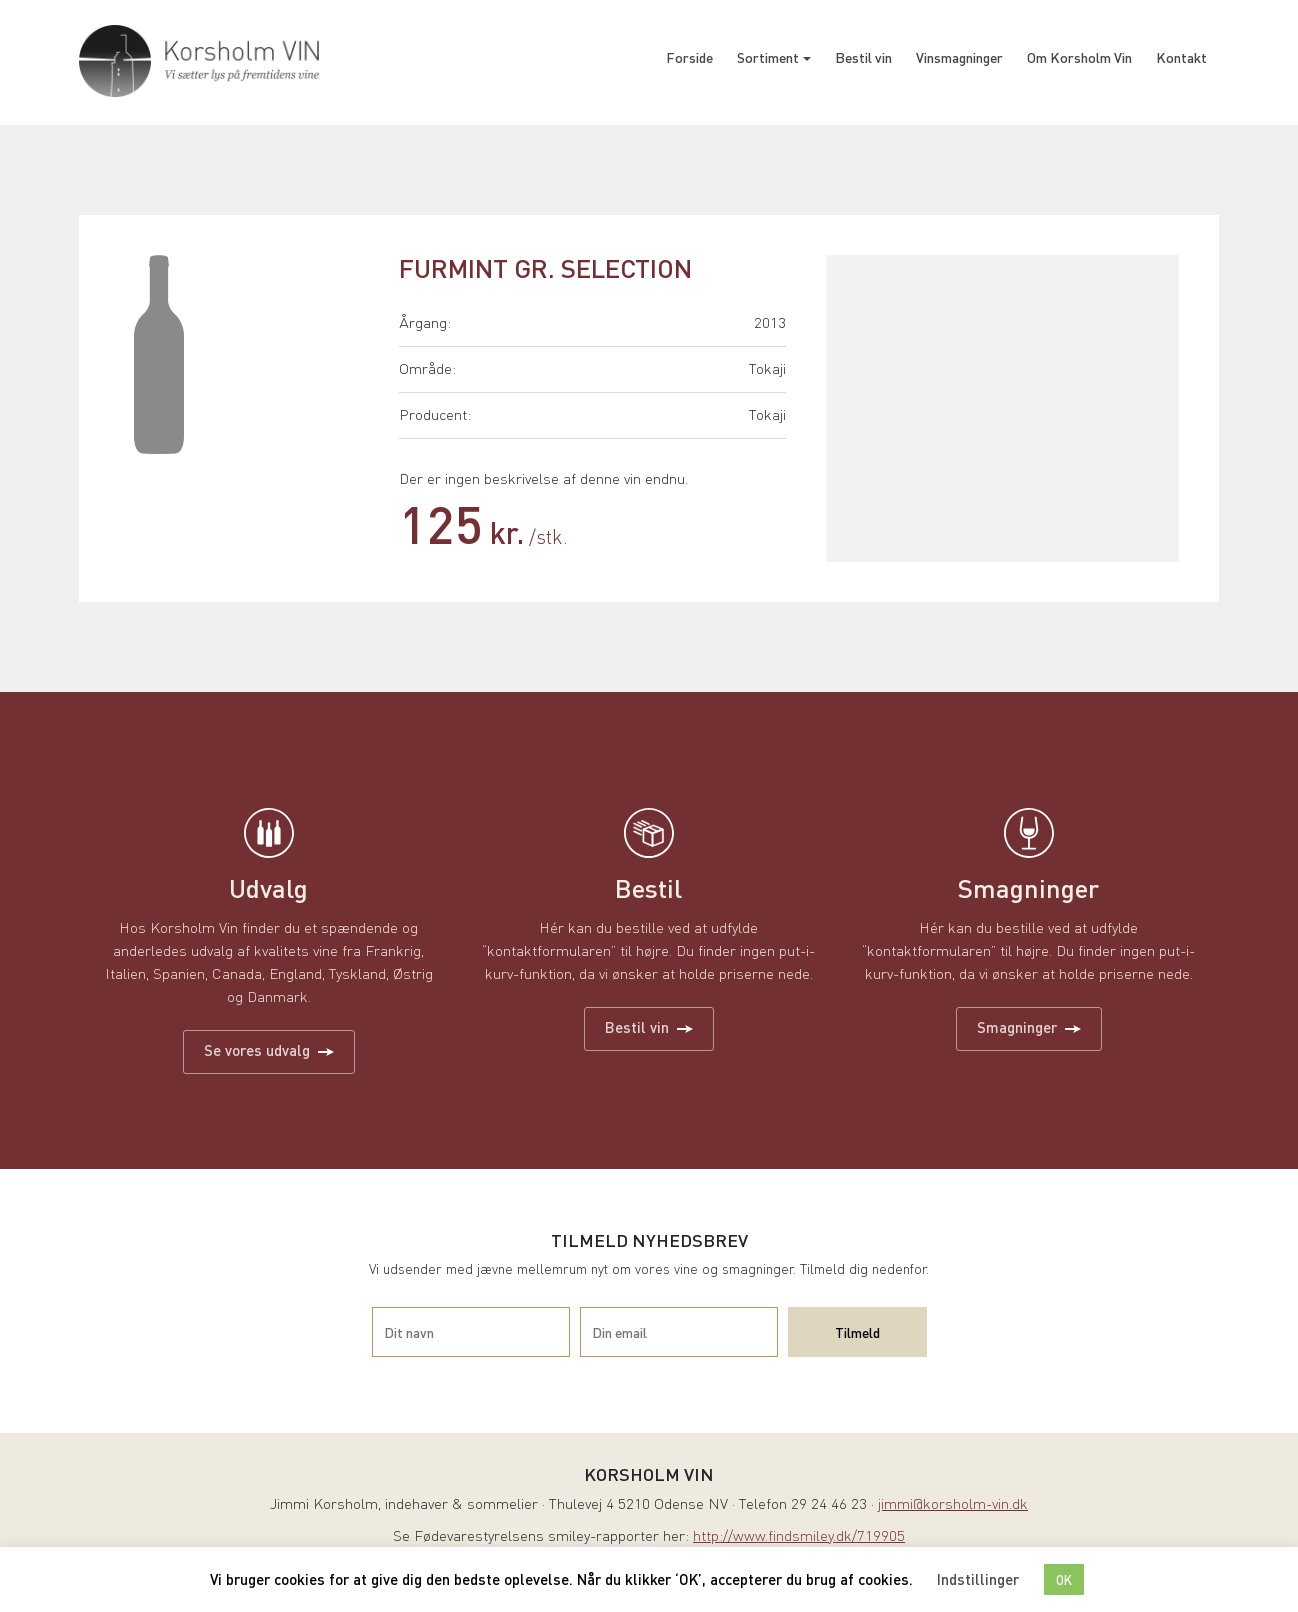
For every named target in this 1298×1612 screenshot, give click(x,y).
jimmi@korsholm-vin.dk (953, 1505)
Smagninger (1029, 1027)
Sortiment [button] (768, 57)
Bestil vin (863, 57)
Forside (689, 57)
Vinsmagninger (959, 57)
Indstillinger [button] (978, 1579)
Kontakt (1181, 57)
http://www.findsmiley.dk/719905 (799, 1537)
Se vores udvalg (269, 1050)
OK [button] (1064, 1579)
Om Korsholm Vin (1079, 57)
